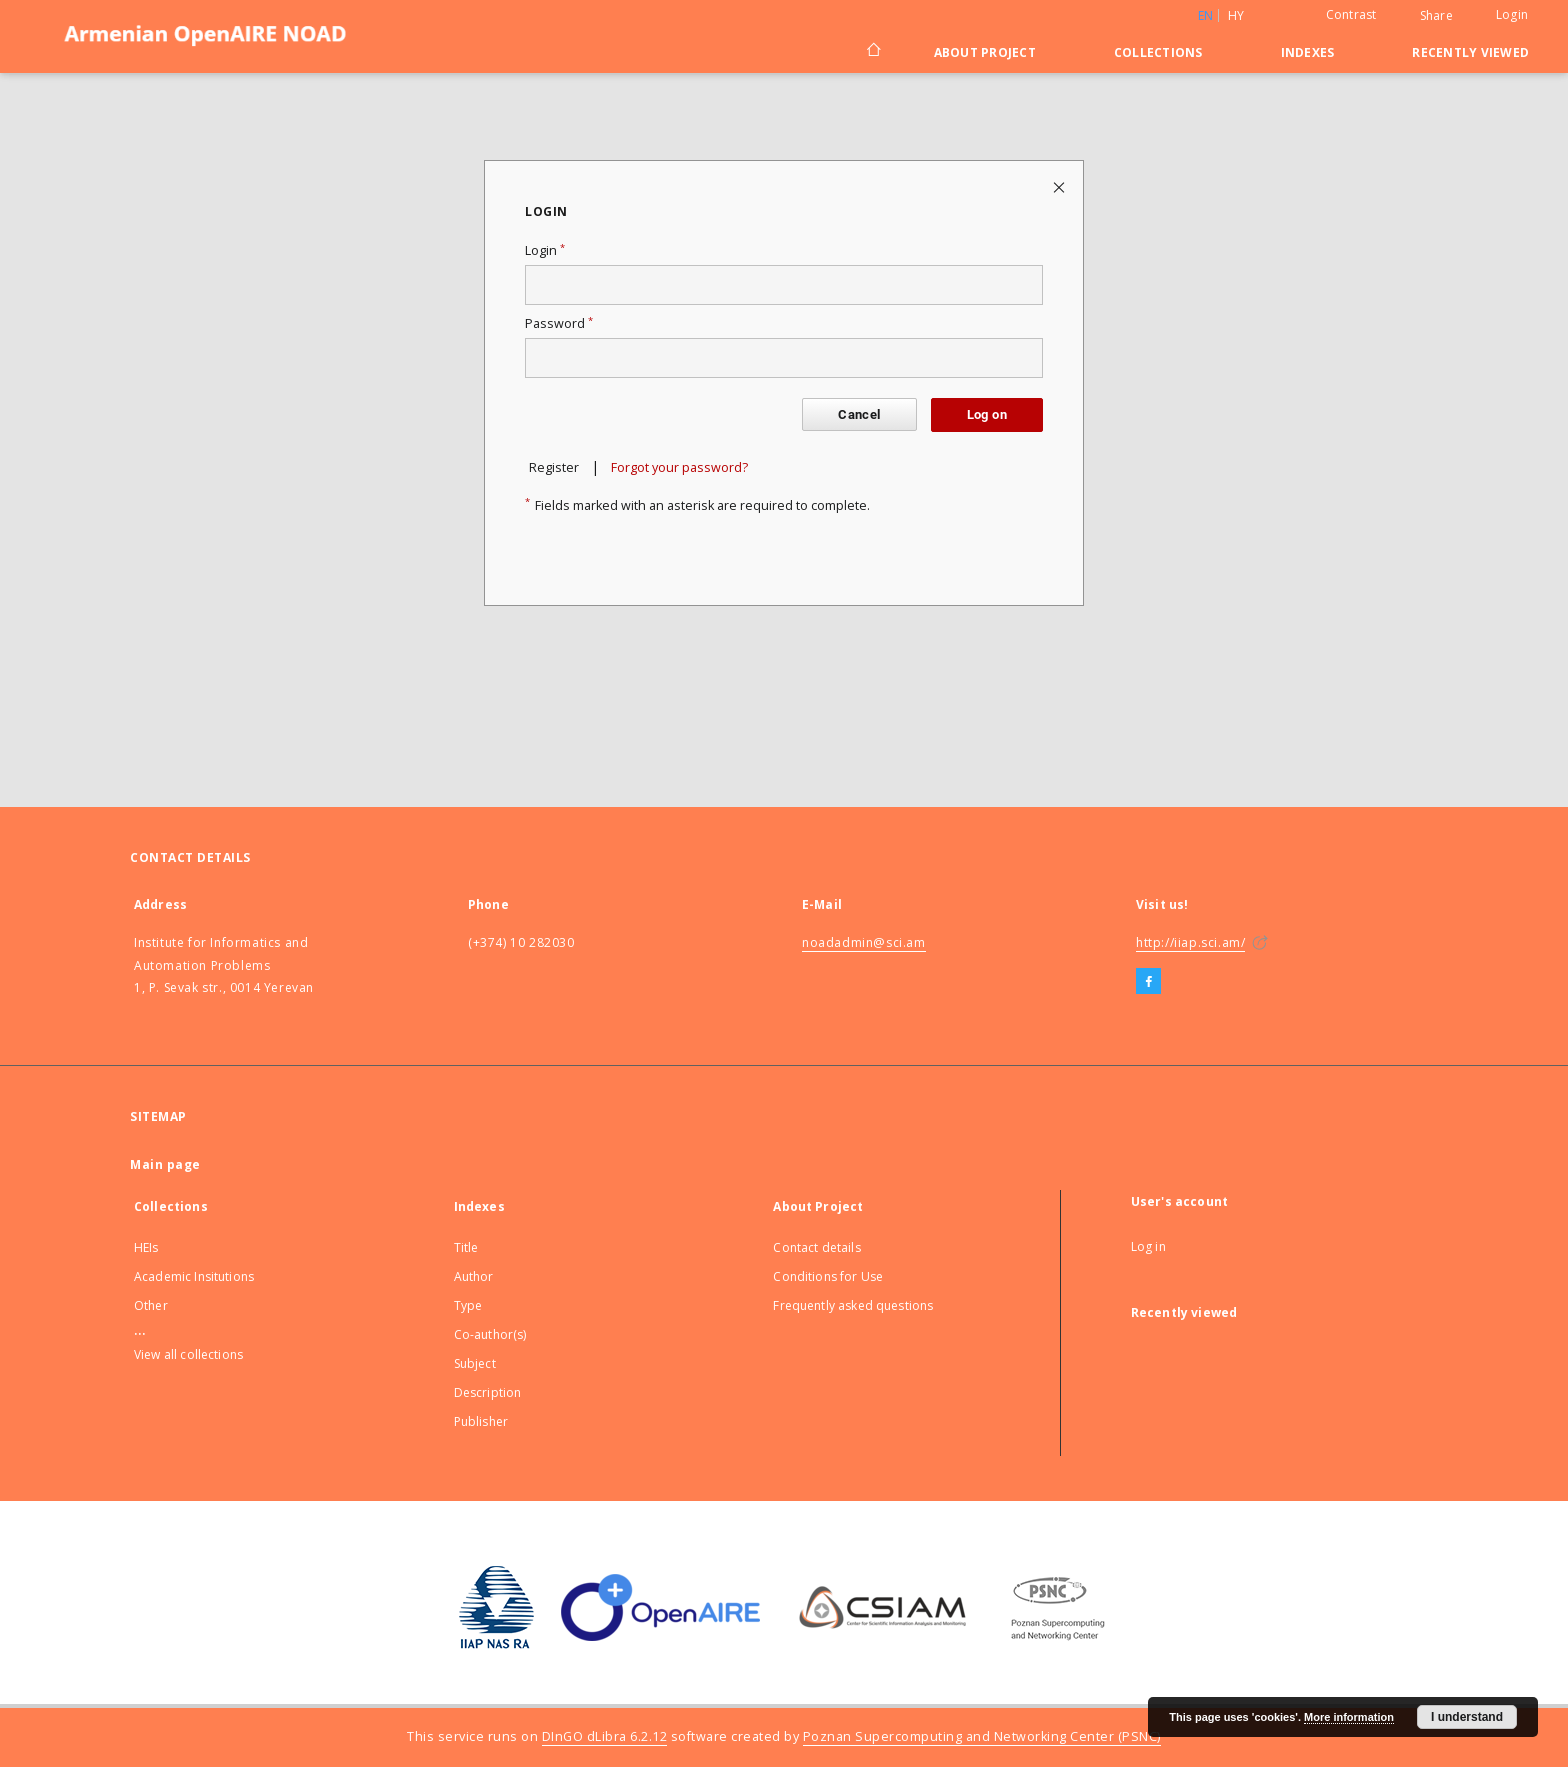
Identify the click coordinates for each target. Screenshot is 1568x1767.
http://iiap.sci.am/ (1190, 942)
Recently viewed (1470, 52)
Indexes (1308, 52)
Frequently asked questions (853, 1305)
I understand (1467, 1717)
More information (1349, 1717)
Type (468, 1305)
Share (1436, 16)
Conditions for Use (828, 1276)
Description (488, 1392)
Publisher (481, 1421)
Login (1512, 14)
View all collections (188, 1354)
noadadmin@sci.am (864, 942)
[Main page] (872, 52)
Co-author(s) (490, 1334)
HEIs (146, 1247)
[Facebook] (1148, 982)
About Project (985, 52)
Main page (165, 1164)
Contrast (1351, 14)
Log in (1148, 1246)
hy (1236, 15)
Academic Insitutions (194, 1276)
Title (466, 1247)
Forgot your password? (679, 467)
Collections (1158, 52)
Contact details (816, 1247)
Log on (987, 414)
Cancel (859, 414)
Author (474, 1276)
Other (151, 1305)
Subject (475, 1363)
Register (554, 467)
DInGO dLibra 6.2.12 (605, 1736)
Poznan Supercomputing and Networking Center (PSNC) (982, 1736)
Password (559, 323)
